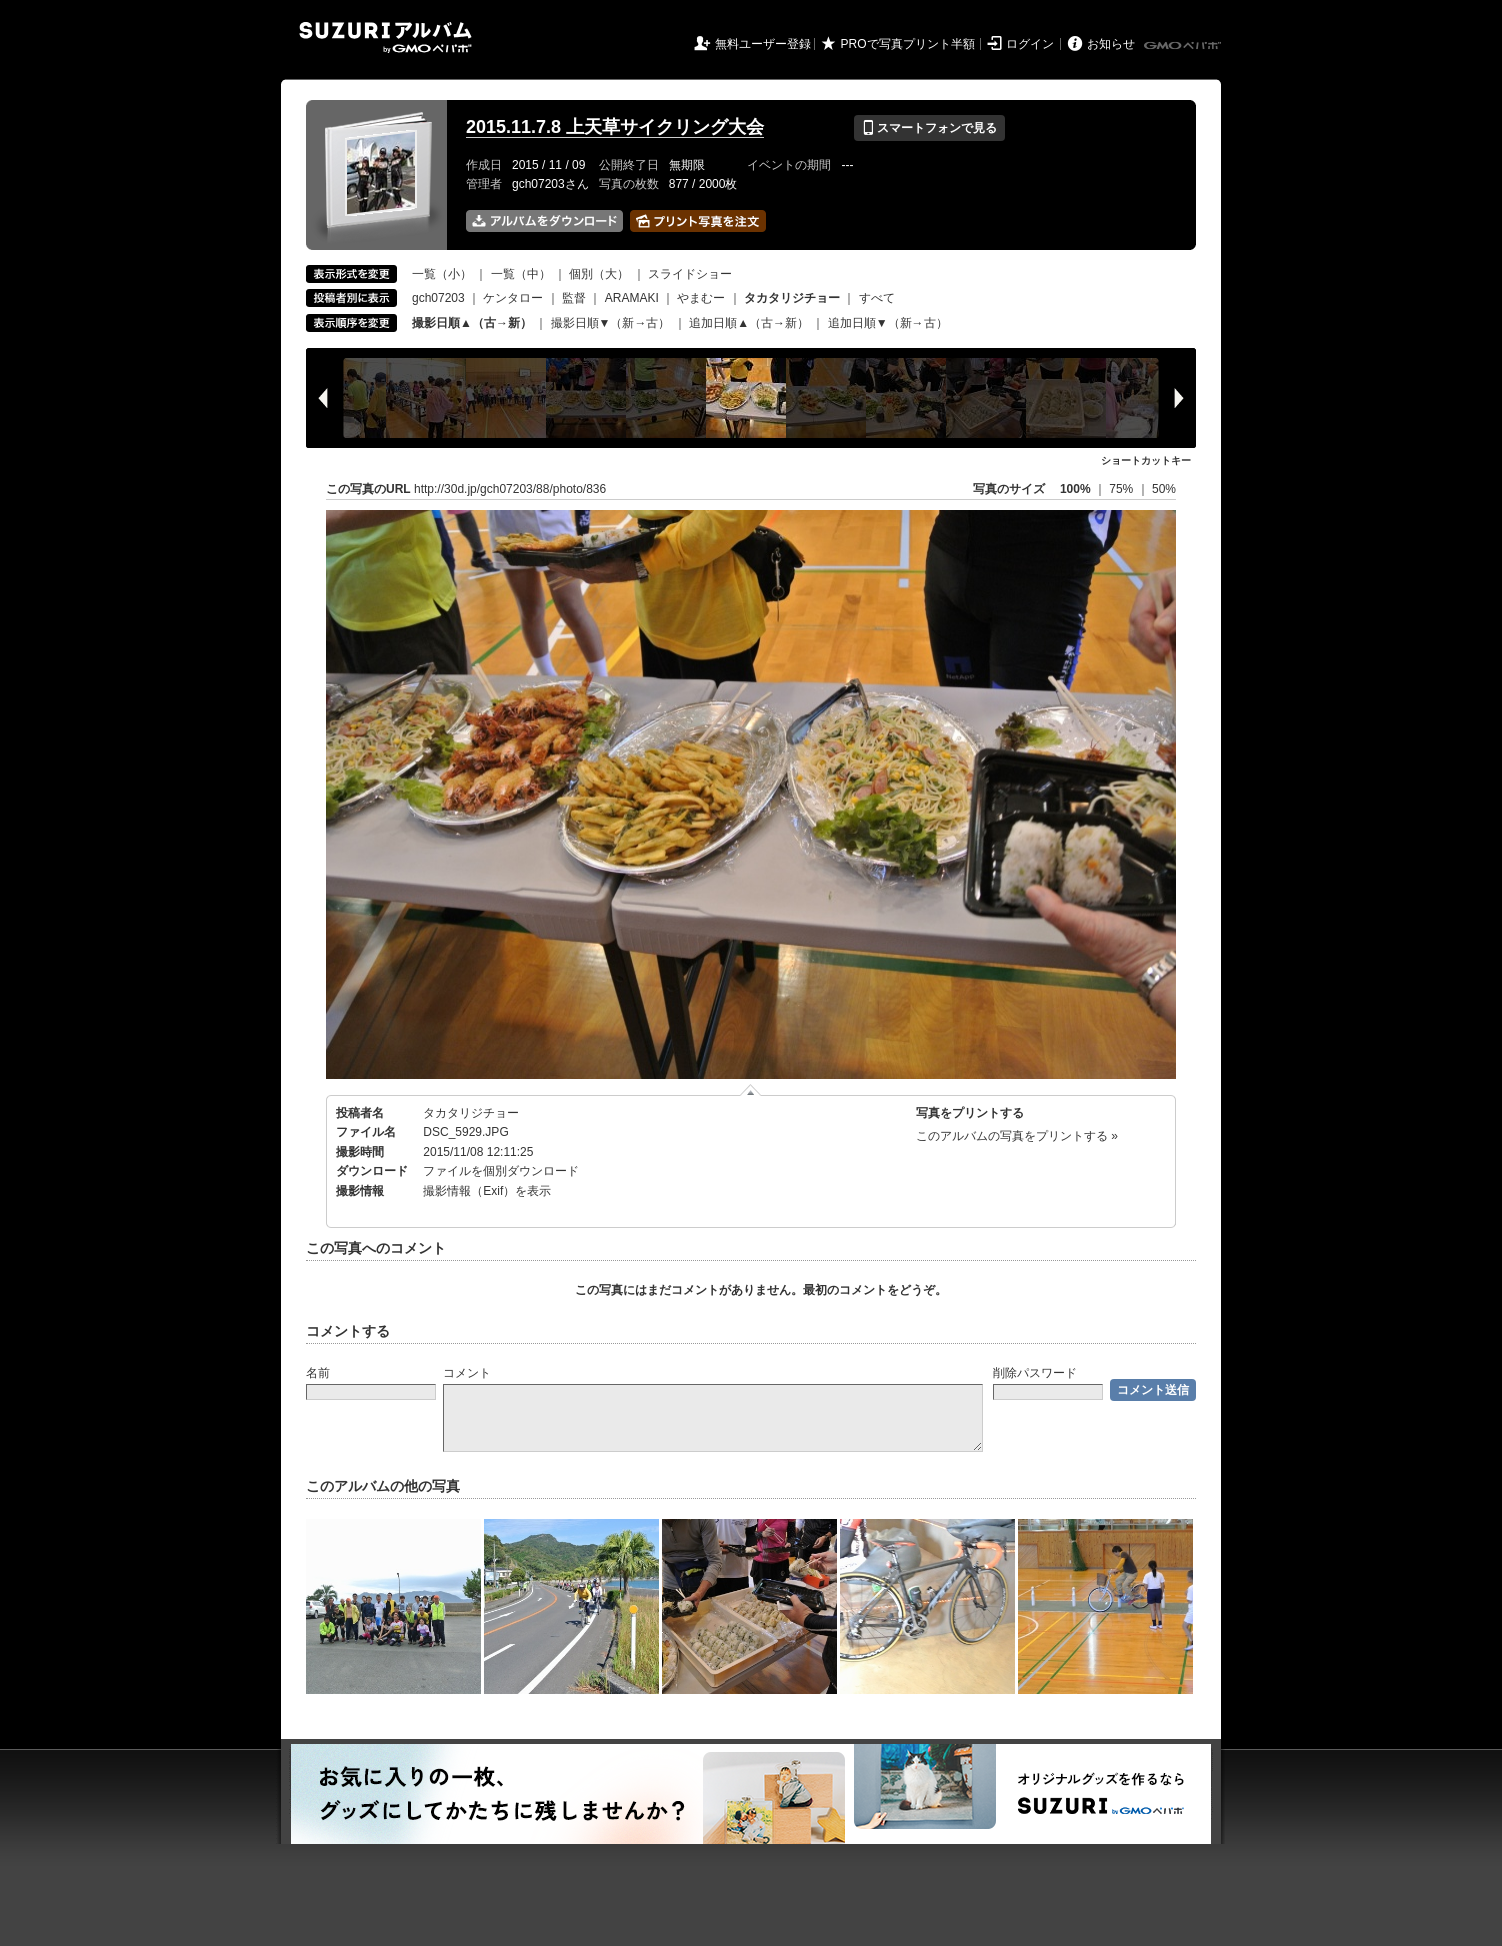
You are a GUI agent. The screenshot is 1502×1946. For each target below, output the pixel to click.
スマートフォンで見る (929, 128)
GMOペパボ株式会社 (1184, 46)
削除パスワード (1035, 1373)
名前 (318, 1373)
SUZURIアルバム (385, 37)
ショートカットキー (1146, 460)
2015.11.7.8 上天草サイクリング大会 (615, 127)
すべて (877, 298)
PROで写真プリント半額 (908, 44)
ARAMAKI (632, 298)
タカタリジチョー (471, 1113)
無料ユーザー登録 (763, 44)
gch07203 (438, 298)
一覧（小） (442, 274)
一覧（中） (521, 274)
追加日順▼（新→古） (888, 323)
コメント (467, 1373)
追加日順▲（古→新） (749, 323)
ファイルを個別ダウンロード (501, 1171)
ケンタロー (513, 298)
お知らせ (1111, 44)
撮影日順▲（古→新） (472, 323)
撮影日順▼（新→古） (611, 323)
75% (1122, 489)
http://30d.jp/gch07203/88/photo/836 (510, 489)
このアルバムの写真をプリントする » (1017, 1136)
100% (1075, 489)
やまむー (701, 298)
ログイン (1030, 44)
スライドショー (690, 274)
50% (1164, 489)
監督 (574, 298)
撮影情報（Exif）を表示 (487, 1191)
